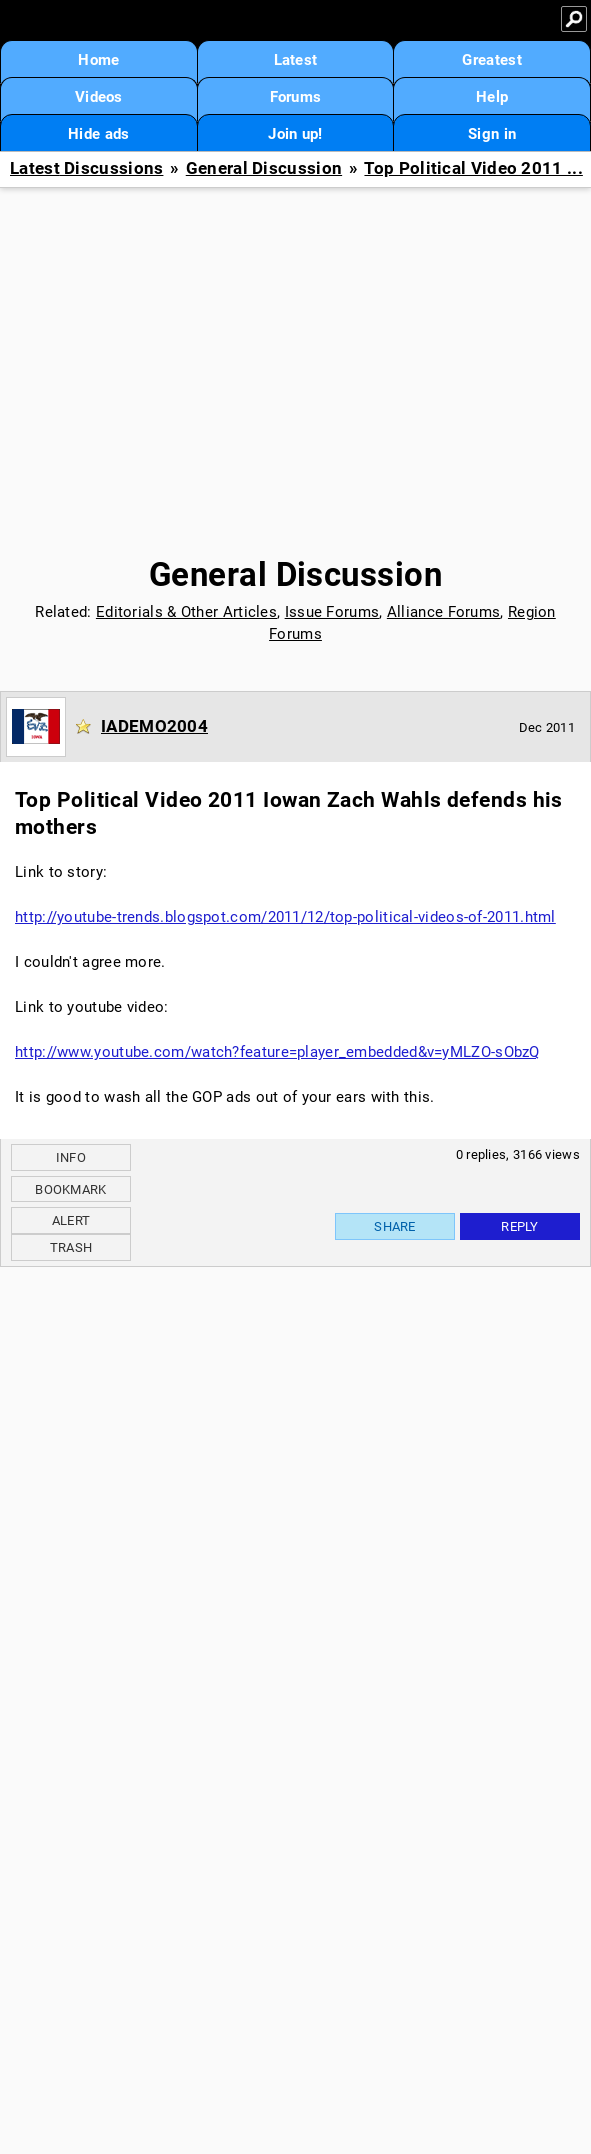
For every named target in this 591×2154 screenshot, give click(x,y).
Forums (296, 97)
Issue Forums (332, 612)
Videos (99, 97)
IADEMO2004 (154, 726)
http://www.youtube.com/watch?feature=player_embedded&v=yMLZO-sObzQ (277, 1052)
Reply (520, 1226)
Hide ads (98, 134)
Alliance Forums (444, 612)
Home (98, 60)
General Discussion (264, 168)
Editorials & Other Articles (186, 612)
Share (395, 1226)
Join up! (295, 134)
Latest (296, 60)
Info (71, 1157)
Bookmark (70, 1189)
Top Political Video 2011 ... (473, 168)
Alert (71, 1220)
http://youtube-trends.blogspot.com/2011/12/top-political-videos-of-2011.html (285, 917)
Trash (71, 1247)
